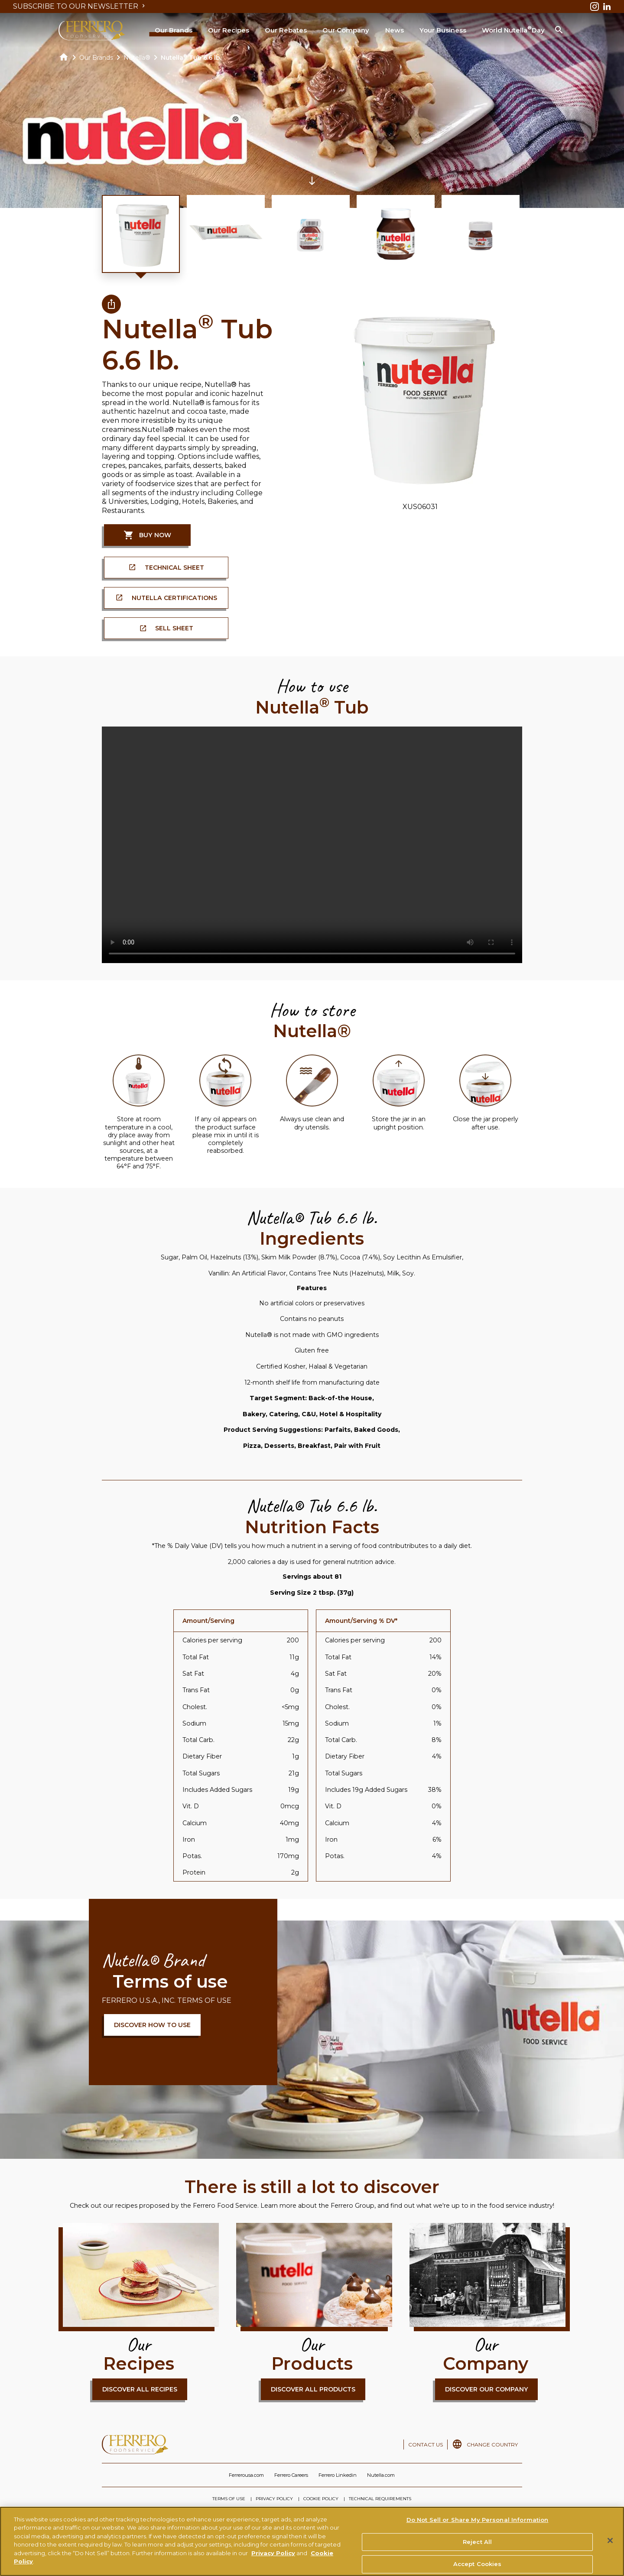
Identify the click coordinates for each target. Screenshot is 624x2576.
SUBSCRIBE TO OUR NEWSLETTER (80, 6)
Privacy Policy (273, 2553)
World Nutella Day (513, 29)
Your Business (442, 30)
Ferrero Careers (291, 2475)
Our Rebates (286, 30)
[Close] (610, 2540)
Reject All (477, 2541)
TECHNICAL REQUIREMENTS (380, 2498)
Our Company (345, 30)
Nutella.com (381, 2475)
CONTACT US (425, 2444)
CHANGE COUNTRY (492, 2444)
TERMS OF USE (228, 2498)
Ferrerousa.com (246, 2475)
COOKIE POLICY (320, 2498)
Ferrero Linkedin (337, 2475)
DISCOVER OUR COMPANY (486, 2389)
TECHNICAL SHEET (174, 567)
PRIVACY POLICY (274, 2498)
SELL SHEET (174, 628)
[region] (312, 2541)
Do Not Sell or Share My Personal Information (477, 2519)
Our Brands (173, 30)
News (394, 30)
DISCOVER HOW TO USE (152, 2025)
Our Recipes (228, 30)
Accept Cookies (477, 2563)
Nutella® (137, 58)
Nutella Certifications (174, 598)
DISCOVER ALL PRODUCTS (313, 2389)
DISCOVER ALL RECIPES (139, 2389)
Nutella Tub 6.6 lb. (191, 58)
